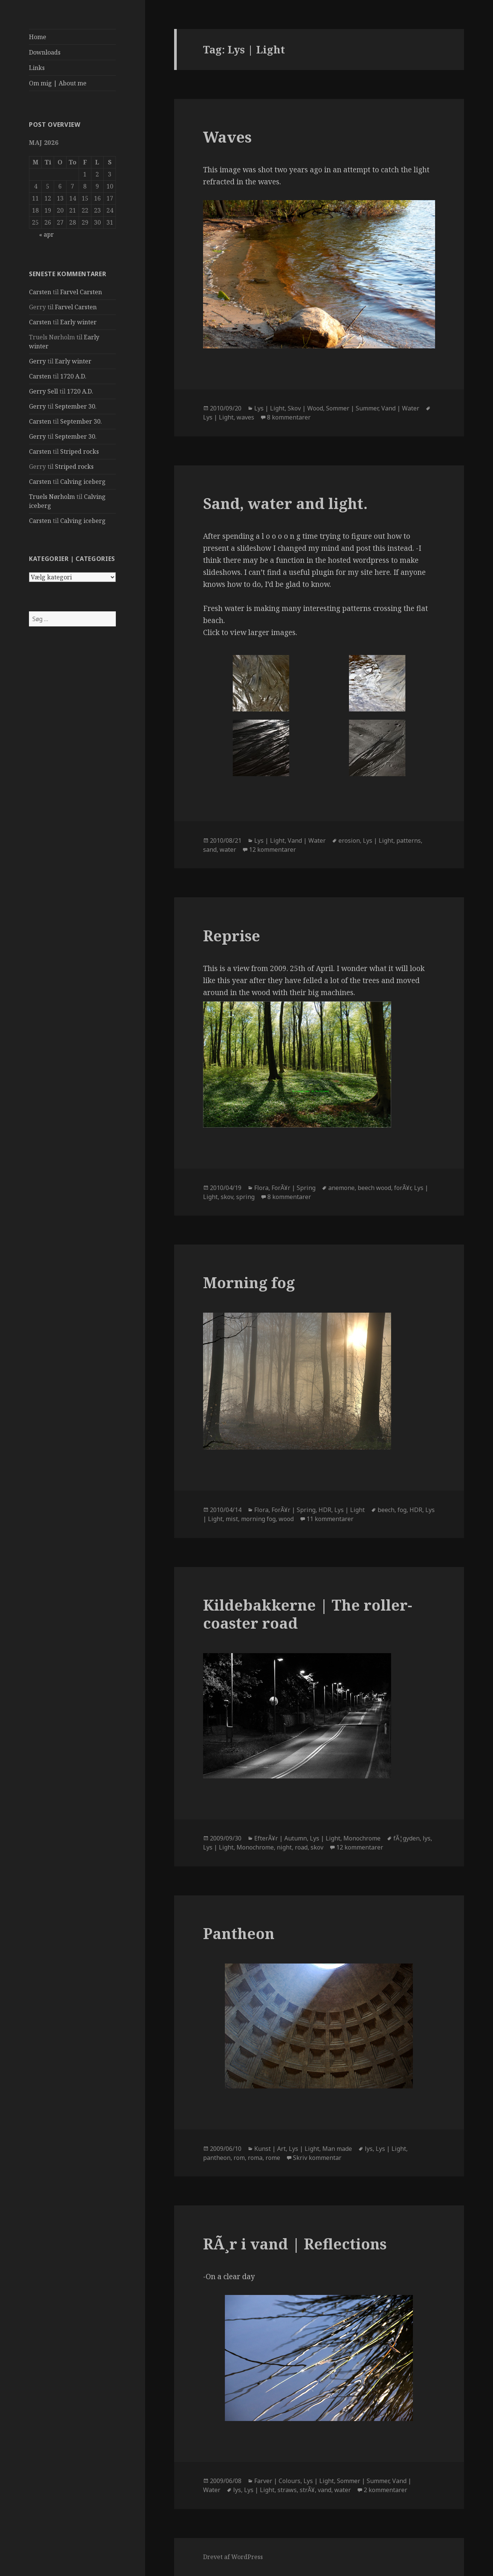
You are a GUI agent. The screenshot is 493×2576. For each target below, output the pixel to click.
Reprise (231, 935)
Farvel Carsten (81, 292)
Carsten (40, 292)
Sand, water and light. (285, 503)
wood (286, 1519)
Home (37, 37)
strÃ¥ (307, 2490)
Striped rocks (79, 451)
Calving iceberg (83, 481)
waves (245, 417)
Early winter (78, 322)
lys (427, 1838)
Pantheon (239, 1933)
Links (37, 68)
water (228, 849)
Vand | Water (400, 408)
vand (324, 2490)
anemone (341, 1188)
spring (245, 1197)
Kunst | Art (270, 2148)
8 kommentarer (289, 417)
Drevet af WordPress (233, 2557)
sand (210, 849)
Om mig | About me (57, 83)
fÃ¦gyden (406, 1838)
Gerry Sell (43, 391)
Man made (337, 2148)
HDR (325, 1510)
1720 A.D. (73, 376)
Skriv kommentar (317, 2158)
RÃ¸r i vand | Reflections (295, 2244)
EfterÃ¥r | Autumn (280, 1838)
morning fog (258, 1519)
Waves (227, 137)
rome (272, 2158)
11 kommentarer (329, 1519)
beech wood (374, 1188)
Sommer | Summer (352, 408)
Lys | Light (269, 408)
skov (227, 1197)
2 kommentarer (385, 2490)
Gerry (37, 361)
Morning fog (249, 1282)
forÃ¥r (402, 1188)
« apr (46, 234)
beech (386, 1510)
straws (287, 2490)
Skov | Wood (305, 408)
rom (239, 2158)
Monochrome (362, 1838)
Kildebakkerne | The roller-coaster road (307, 1614)
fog (402, 1510)
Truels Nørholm (52, 496)
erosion (349, 840)
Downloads (45, 52)
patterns (408, 840)
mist (232, 1519)
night (284, 1847)
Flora (261, 1188)
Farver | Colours (277, 2481)
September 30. (76, 406)
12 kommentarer (272, 849)
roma (255, 2158)
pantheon (217, 2158)
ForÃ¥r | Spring (294, 1188)
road (301, 1847)
